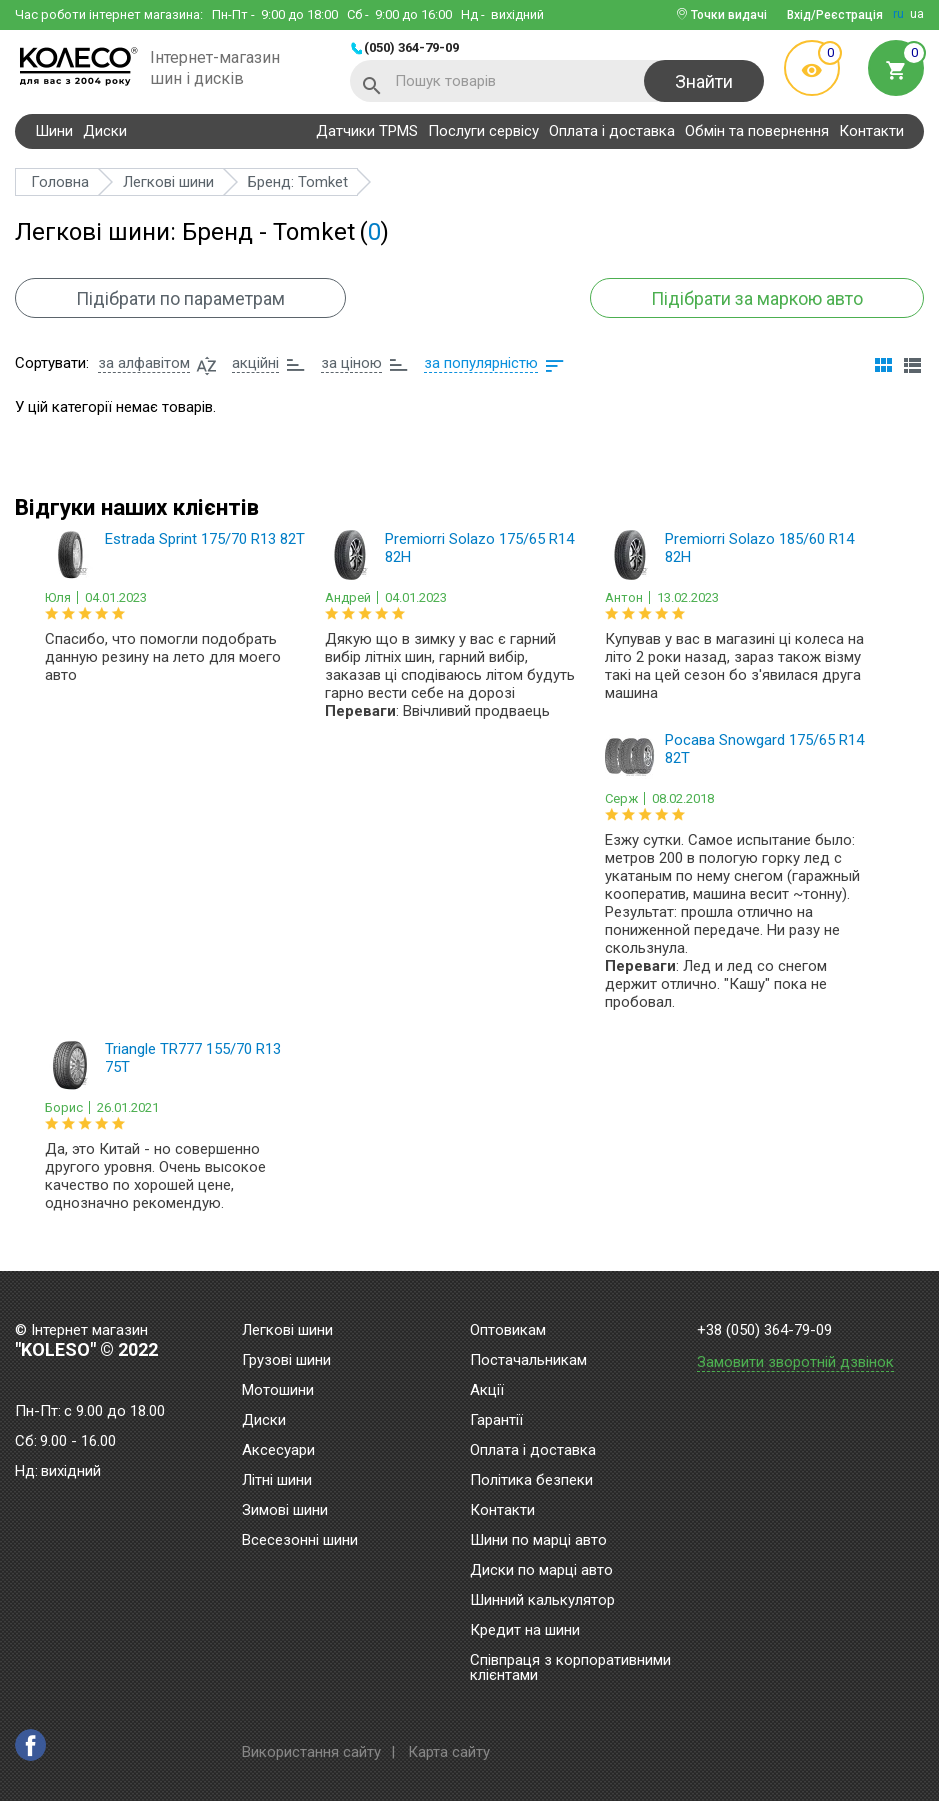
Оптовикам (508, 1331)
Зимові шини (285, 1511)
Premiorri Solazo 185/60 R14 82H (759, 548)
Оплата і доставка (612, 131)
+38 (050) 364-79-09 (764, 1330)
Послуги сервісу (483, 131)
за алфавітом (144, 363)
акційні (255, 363)
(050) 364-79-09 (411, 47)
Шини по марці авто (538, 1541)
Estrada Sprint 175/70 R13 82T (205, 539)
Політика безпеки (531, 1481)
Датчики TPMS (367, 131)
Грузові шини (286, 1361)
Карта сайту (449, 1752)
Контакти (871, 131)
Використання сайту (311, 1752)
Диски (105, 131)
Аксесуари (278, 1451)
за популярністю (481, 363)
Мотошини (278, 1391)
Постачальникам (528, 1361)
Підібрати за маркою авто (757, 298)
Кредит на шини (525, 1631)
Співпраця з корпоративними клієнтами (570, 1668)
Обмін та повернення (757, 131)
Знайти (704, 81)
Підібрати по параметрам (180, 298)
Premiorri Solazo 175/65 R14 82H (479, 548)
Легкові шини (287, 1331)
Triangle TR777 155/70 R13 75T (193, 1058)
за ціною (351, 363)
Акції (487, 1391)
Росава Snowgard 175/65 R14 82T (764, 749)
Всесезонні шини (300, 1541)
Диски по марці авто (541, 1571)
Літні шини (277, 1481)
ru (898, 14)
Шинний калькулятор (542, 1601)
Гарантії (496, 1421)
